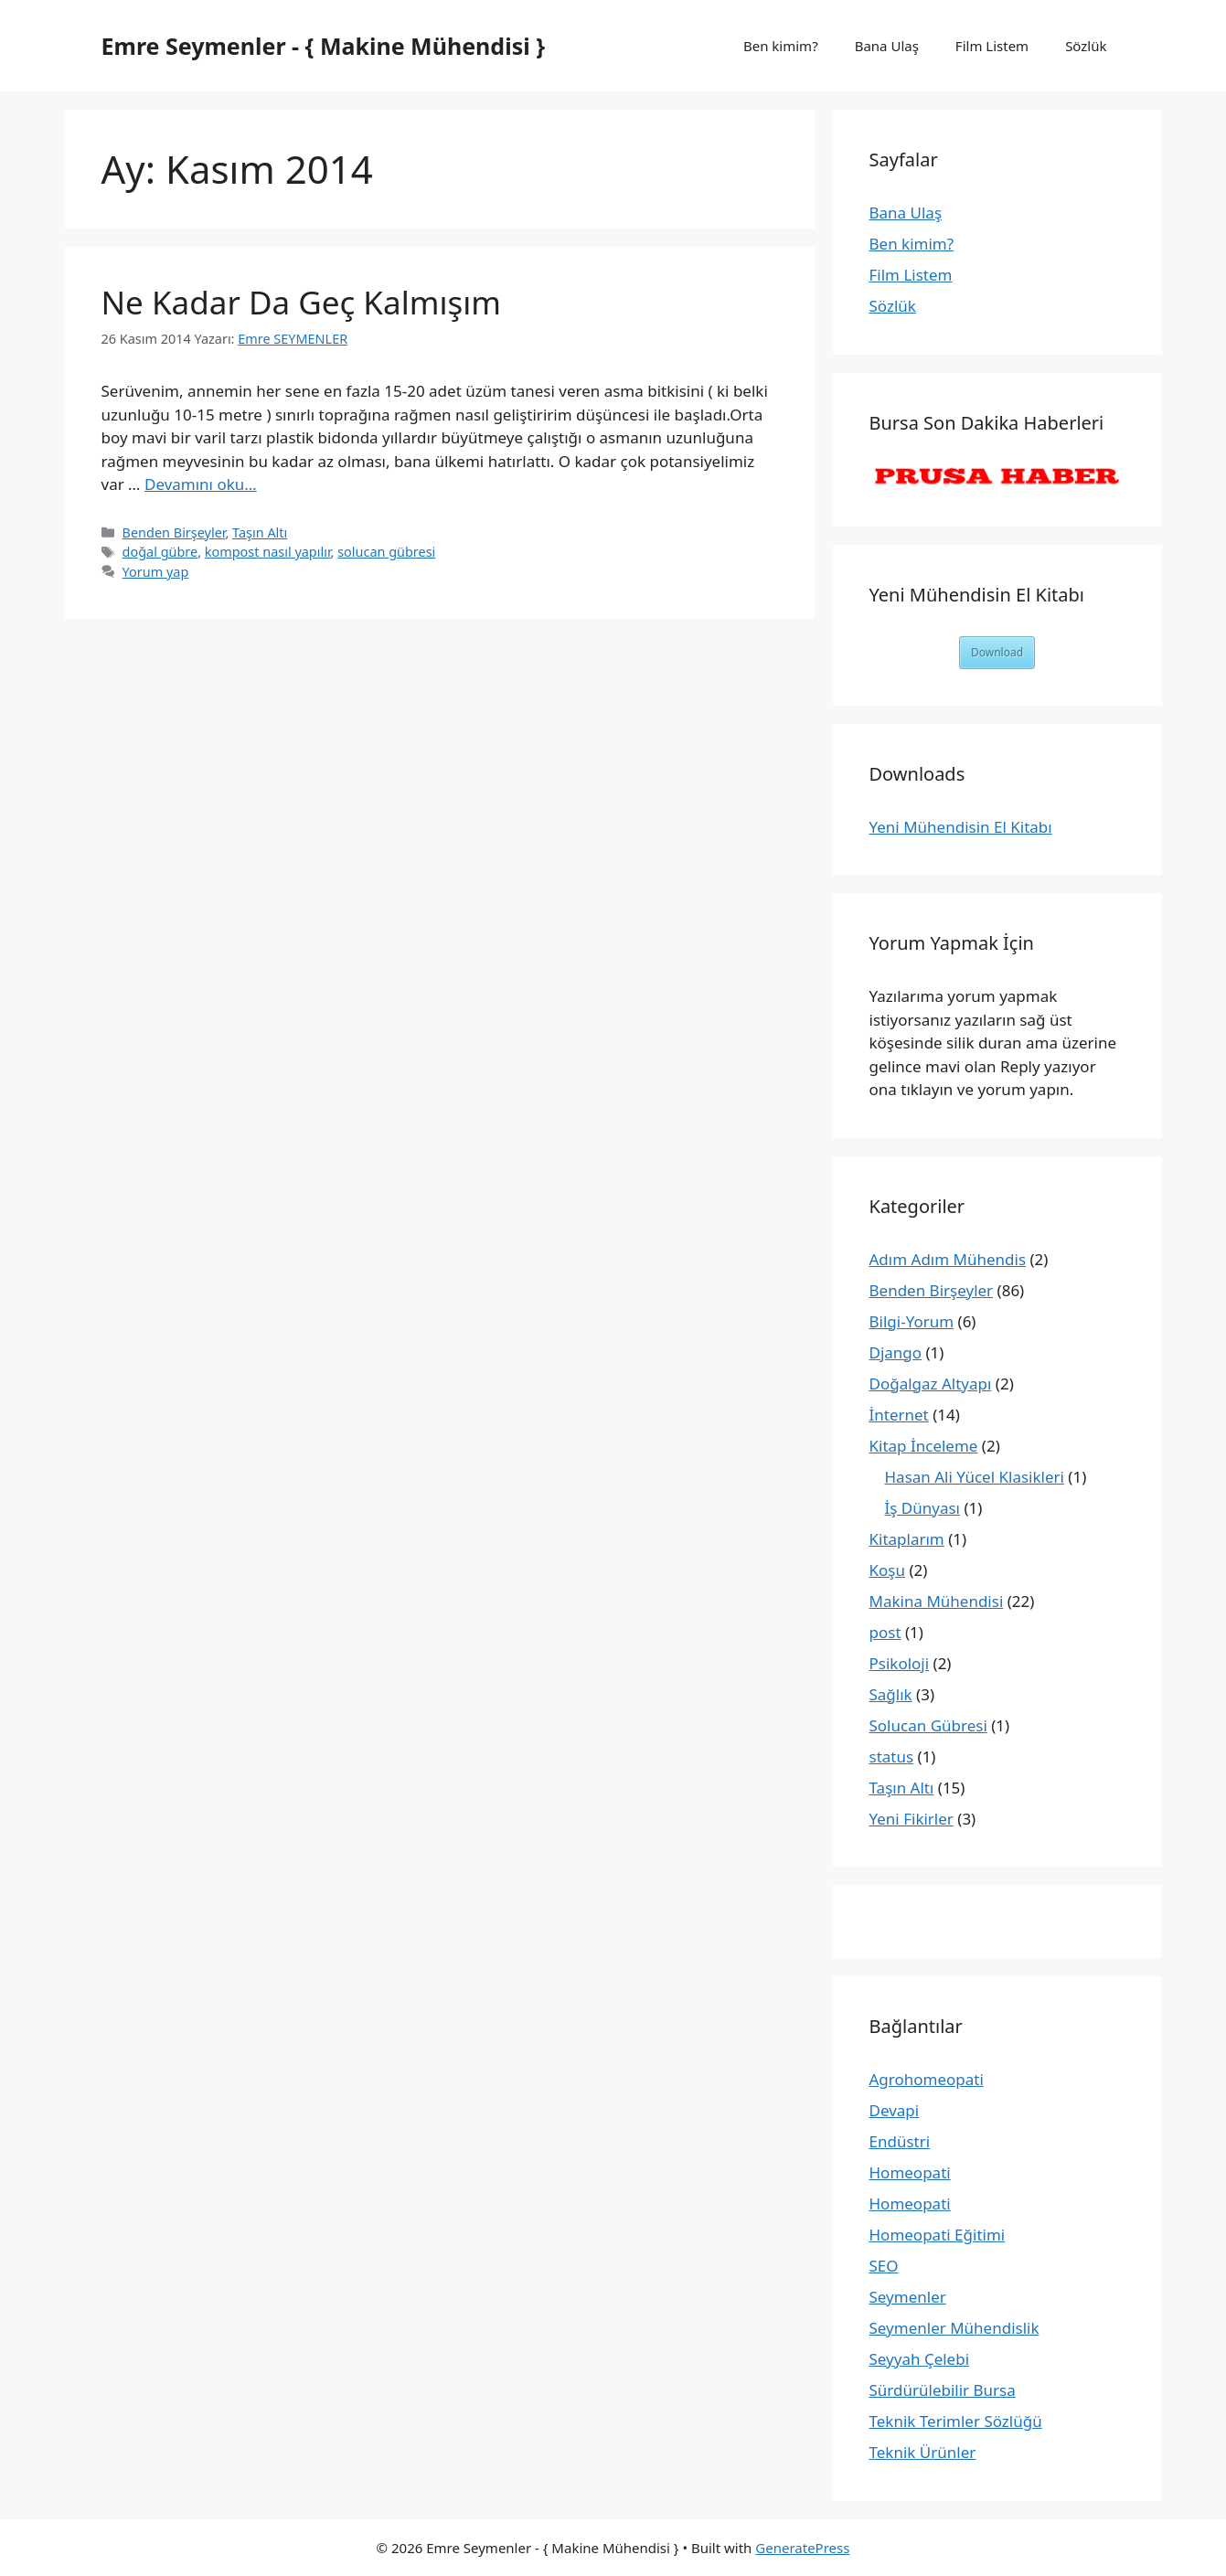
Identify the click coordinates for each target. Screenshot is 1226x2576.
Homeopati (910, 2172)
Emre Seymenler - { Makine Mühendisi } (323, 45)
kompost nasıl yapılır (268, 551)
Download (997, 652)
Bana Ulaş (887, 46)
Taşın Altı (259, 532)
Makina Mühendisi (936, 1601)
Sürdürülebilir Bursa (942, 2389)
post (885, 1632)
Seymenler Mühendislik (954, 2327)
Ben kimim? (780, 46)
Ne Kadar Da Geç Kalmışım (301, 302)
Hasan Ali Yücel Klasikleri (974, 1476)
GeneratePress (802, 2548)
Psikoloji (899, 1663)
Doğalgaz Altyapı (930, 1383)
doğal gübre (160, 551)
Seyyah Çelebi (919, 2358)
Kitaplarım (906, 1538)
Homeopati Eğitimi (937, 2234)
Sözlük (1085, 46)
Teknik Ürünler (922, 2452)
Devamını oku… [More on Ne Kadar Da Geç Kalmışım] (200, 484)
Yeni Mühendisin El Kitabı (960, 826)
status (891, 1756)
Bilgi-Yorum (911, 1321)
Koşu (887, 1570)
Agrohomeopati (926, 2079)
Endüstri (900, 2141)
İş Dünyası (922, 1507)
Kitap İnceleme (923, 1445)
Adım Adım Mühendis (948, 1259)
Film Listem (992, 46)
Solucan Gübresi (928, 1725)
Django (895, 1352)
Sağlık (890, 1694)
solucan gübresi (386, 551)
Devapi (894, 2110)
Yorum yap (156, 571)
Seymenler (907, 2296)
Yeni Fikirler (911, 1818)
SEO (884, 2265)
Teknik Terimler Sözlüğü (955, 2421)
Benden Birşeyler (174, 532)
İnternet (899, 1414)
